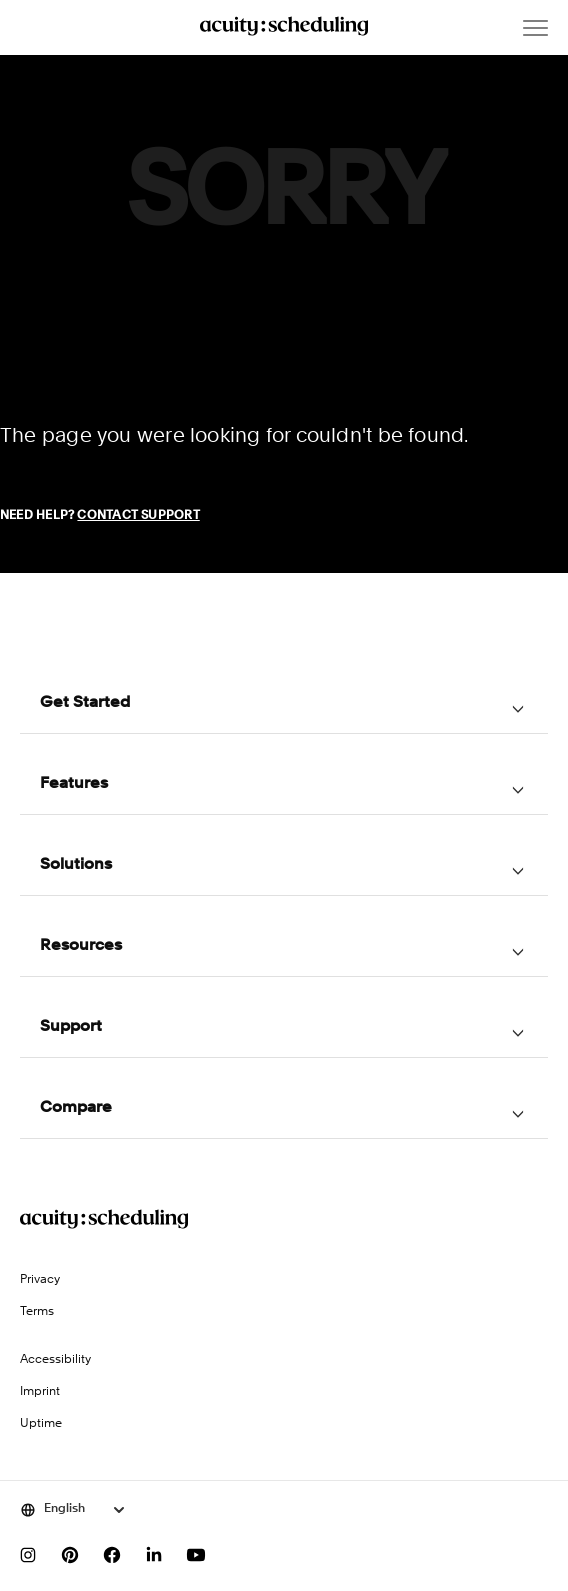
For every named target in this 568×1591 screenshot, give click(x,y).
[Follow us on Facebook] (112, 1555)
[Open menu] (535, 28)
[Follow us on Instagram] (28, 1555)
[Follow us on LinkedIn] (154, 1555)
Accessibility (55, 1360)
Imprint (40, 1392)
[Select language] (73, 1510)
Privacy (40, 1280)
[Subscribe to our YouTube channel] (196, 1555)
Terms (37, 1312)
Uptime (41, 1424)
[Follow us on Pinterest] (70, 1555)
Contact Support (138, 516)
